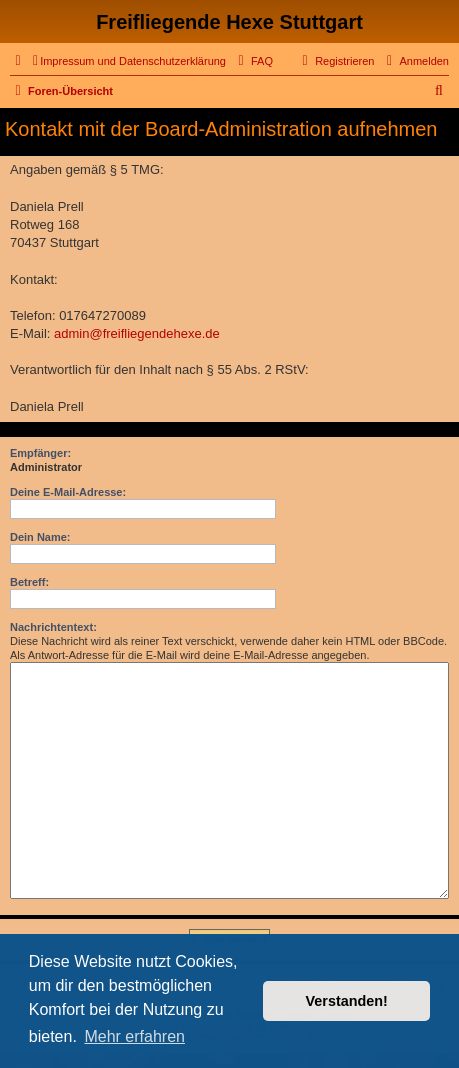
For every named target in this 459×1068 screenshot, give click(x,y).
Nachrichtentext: (53, 627)
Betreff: (29, 582)
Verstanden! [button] (347, 1001)
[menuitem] (129, 61)
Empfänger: (40, 453)
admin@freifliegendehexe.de (137, 333)
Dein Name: (40, 537)
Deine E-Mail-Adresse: (68, 492)
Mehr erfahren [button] (134, 1036)
